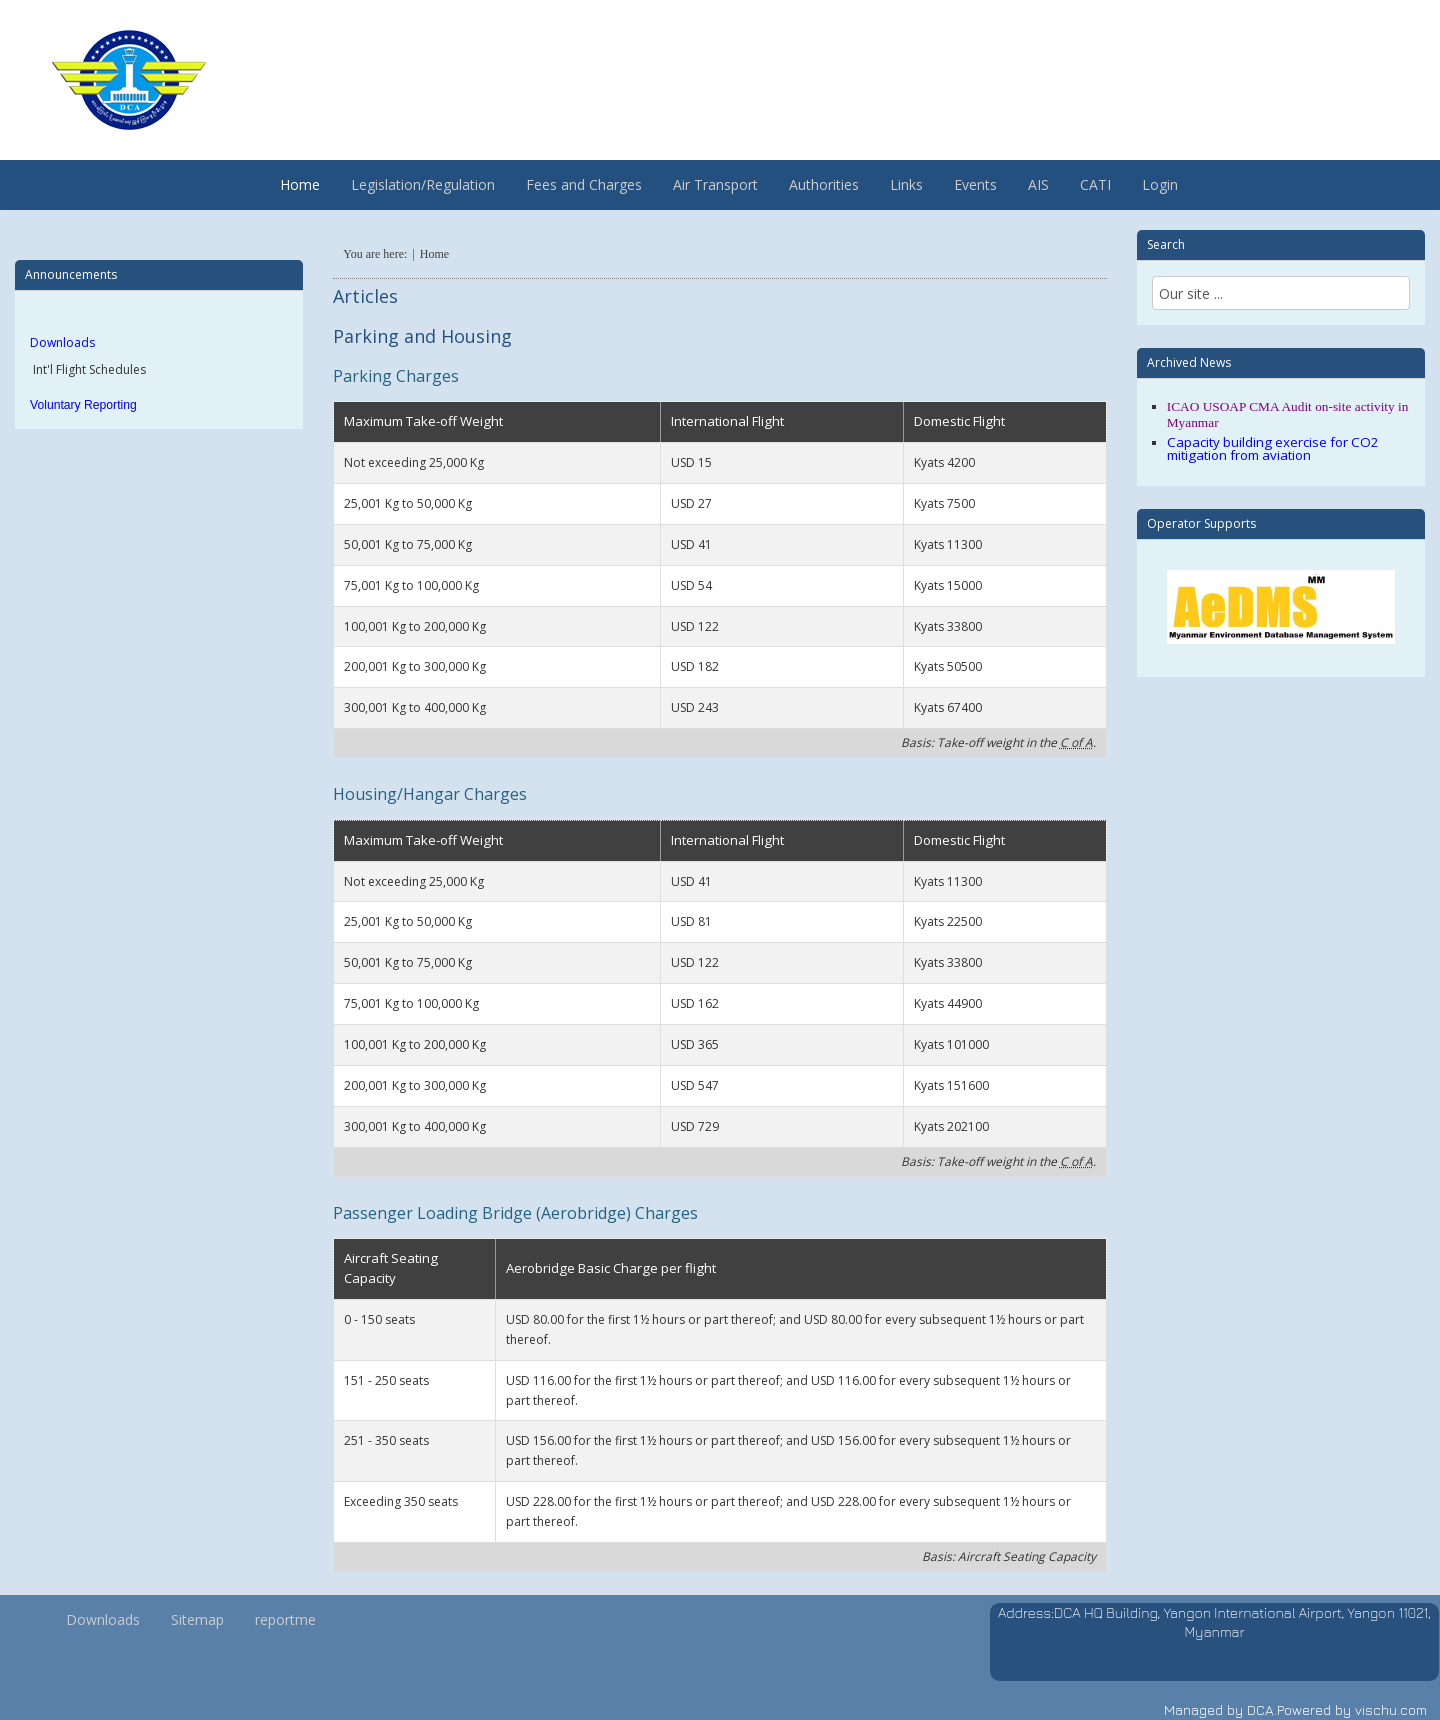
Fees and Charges (584, 184)
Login (1160, 184)
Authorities (824, 184)
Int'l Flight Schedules (88, 369)
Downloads (62, 342)
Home (300, 184)
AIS (1038, 184)
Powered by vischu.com (1352, 1709)
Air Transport (715, 184)
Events (975, 184)
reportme (285, 1619)
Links (906, 184)
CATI (1095, 184)
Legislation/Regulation (423, 184)
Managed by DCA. (1220, 1709)
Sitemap (197, 1619)
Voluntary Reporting (83, 405)
